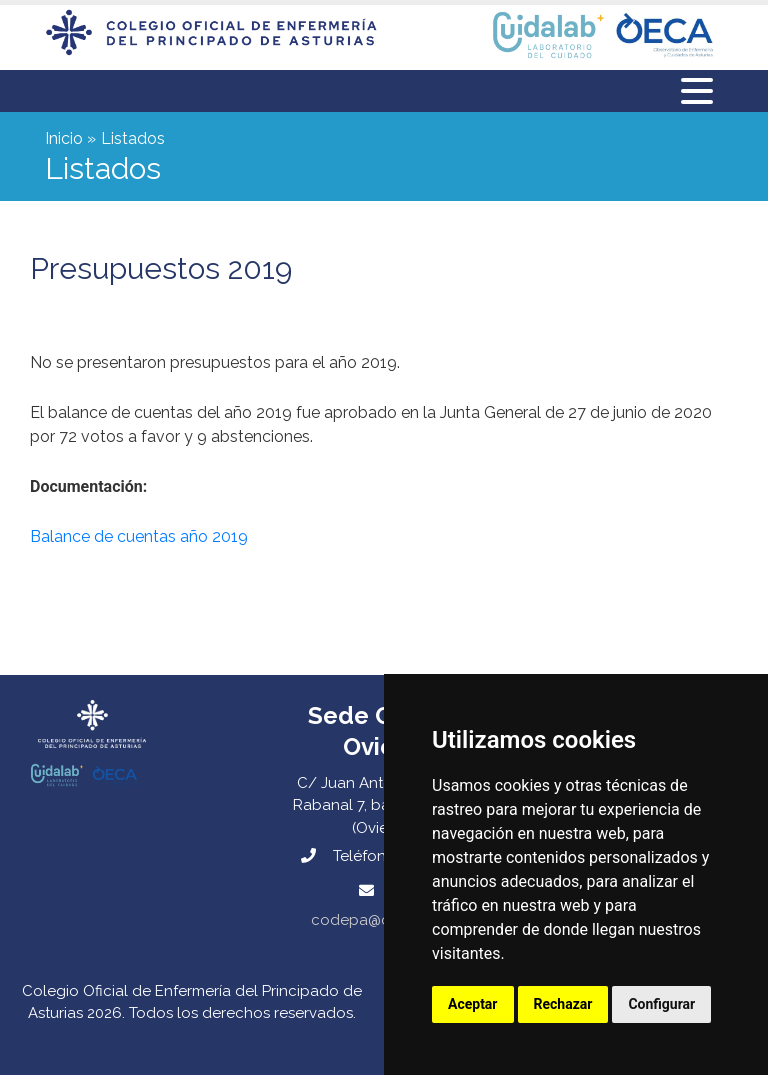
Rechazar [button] (563, 1004)
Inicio (64, 138)
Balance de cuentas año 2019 (139, 536)
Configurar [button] (661, 1004)
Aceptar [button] (473, 1004)
